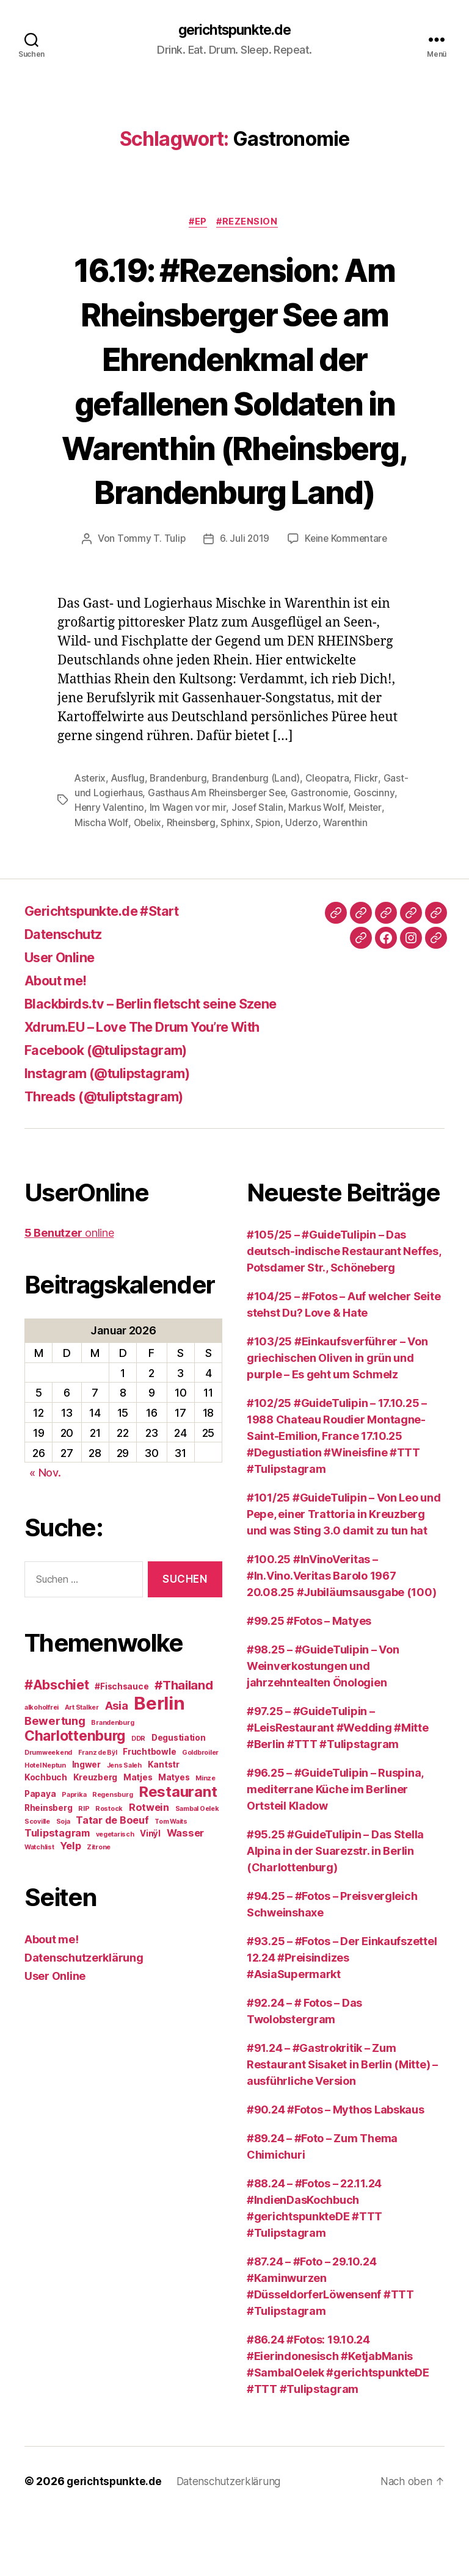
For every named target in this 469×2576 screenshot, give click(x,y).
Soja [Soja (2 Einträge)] (63, 1882)
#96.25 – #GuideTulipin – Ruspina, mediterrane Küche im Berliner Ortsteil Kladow (335, 1850)
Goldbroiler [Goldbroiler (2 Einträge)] (200, 1813)
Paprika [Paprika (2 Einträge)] (74, 1855)
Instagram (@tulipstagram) (116, 1133)
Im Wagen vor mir (235, 853)
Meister (91, 868)
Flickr (372, 824)
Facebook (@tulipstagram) (115, 1110)
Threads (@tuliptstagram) (112, 1156)
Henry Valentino (155, 853)
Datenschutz (68, 994)
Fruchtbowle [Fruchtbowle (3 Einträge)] (149, 1812)
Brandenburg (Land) (260, 824)
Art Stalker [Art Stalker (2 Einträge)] (82, 1768)
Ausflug (129, 824)
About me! (59, 1040)
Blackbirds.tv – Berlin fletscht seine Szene (167, 1064)
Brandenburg (180, 824)
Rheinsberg (232, 868)
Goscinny (95, 853)
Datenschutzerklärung (84, 2018)
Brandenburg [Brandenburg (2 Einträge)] (112, 1783)
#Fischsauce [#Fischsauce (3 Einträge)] (121, 1747)
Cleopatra (332, 824)
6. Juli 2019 (244, 585)
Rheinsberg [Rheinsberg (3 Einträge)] (48, 1868)
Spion (311, 868)
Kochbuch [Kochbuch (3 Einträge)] (45, 1838)
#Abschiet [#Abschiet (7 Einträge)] (56, 1745)
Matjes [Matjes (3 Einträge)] (137, 1838)
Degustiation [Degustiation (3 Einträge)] (178, 1798)
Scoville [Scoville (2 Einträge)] (37, 1882)
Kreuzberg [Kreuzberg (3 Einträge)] (95, 1838)
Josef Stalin (305, 853)
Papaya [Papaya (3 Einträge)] (40, 1854)
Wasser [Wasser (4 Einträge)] (185, 1893)
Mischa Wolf (140, 868)
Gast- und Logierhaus (122, 839)
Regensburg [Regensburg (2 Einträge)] (112, 1855)
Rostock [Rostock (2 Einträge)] (109, 1869)
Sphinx (278, 868)
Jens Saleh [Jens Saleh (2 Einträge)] (124, 1826)
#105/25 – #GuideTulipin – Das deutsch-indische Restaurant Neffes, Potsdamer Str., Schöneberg (344, 1311)
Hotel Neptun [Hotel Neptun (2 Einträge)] (45, 1826)
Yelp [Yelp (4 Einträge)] (70, 1906)
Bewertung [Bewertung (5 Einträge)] (54, 1781)
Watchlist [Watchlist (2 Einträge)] (39, 1908)
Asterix (91, 824)
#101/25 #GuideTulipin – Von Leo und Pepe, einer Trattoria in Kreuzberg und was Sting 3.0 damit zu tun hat (344, 1574)
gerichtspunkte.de (234, 30)
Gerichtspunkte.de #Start (112, 971)
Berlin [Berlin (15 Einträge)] (159, 1763)
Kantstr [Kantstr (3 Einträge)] (164, 1825)
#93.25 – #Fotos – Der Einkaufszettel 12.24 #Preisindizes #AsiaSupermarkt (342, 2018)
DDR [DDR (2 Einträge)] (138, 1799)
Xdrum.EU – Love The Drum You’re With (156, 1087)
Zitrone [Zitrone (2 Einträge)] (99, 1908)
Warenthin (97, 883)
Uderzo (345, 868)
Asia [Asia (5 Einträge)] (116, 1765)
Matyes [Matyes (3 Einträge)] (173, 1838)
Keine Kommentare (347, 585)
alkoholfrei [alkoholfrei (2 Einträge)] (41, 1768)
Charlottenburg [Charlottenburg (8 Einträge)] (74, 1796)
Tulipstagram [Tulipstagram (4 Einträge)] (57, 1893)
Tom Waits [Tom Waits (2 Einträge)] (171, 1882)
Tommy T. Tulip (149, 585)
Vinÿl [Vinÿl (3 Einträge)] (150, 1894)
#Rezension (250, 223)
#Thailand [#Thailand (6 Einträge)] (184, 1745)
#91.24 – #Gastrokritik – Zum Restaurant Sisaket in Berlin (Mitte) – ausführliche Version (342, 2125)
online (69, 1293)
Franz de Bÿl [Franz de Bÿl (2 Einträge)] (97, 1813)
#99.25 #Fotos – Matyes (309, 1681)
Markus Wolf (363, 853)
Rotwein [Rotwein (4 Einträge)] (149, 1868)
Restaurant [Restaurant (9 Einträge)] (178, 1852)
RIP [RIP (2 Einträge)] (83, 1869)
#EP (197, 223)
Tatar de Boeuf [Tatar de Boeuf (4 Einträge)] (112, 1880)
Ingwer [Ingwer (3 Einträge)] (86, 1825)
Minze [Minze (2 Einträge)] (205, 1839)
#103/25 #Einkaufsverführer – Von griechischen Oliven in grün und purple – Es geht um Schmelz (337, 1418)
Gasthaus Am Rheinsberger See (246, 839)
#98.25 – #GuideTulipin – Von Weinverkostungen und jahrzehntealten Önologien (323, 1726)
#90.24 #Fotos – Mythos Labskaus (335, 2170)
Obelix (187, 868)
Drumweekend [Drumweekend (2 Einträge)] (48, 1813)
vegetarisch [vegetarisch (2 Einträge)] (115, 1895)
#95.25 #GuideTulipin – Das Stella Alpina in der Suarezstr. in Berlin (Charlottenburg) (335, 1911)
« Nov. (44, 1533)
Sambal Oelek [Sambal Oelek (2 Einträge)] (197, 1869)
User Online (63, 1017)
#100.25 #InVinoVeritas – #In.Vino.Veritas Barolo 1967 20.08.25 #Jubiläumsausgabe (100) (341, 1636)
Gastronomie (351, 839)
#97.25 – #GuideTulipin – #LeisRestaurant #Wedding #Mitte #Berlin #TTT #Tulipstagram (338, 1788)
